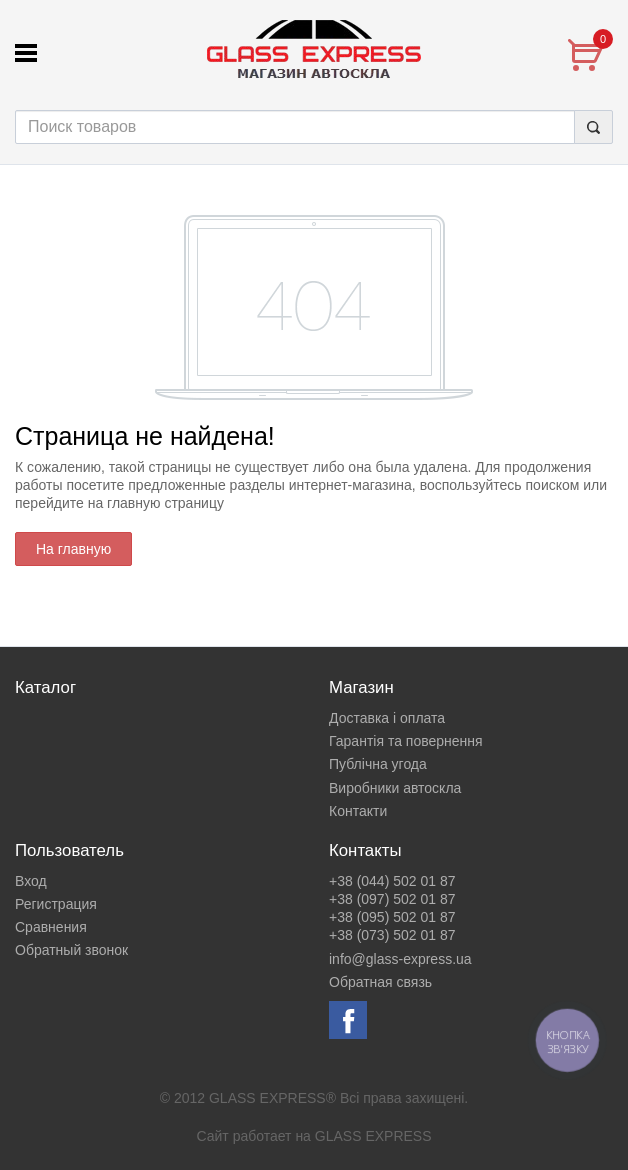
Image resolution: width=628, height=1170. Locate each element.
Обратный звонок (71, 950)
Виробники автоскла (395, 788)
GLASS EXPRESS (373, 1136)
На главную (73, 549)
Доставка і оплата (387, 718)
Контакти (358, 811)
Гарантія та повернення (406, 741)
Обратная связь (380, 982)
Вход (31, 881)
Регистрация (56, 904)
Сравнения (51, 927)
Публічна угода (378, 764)
